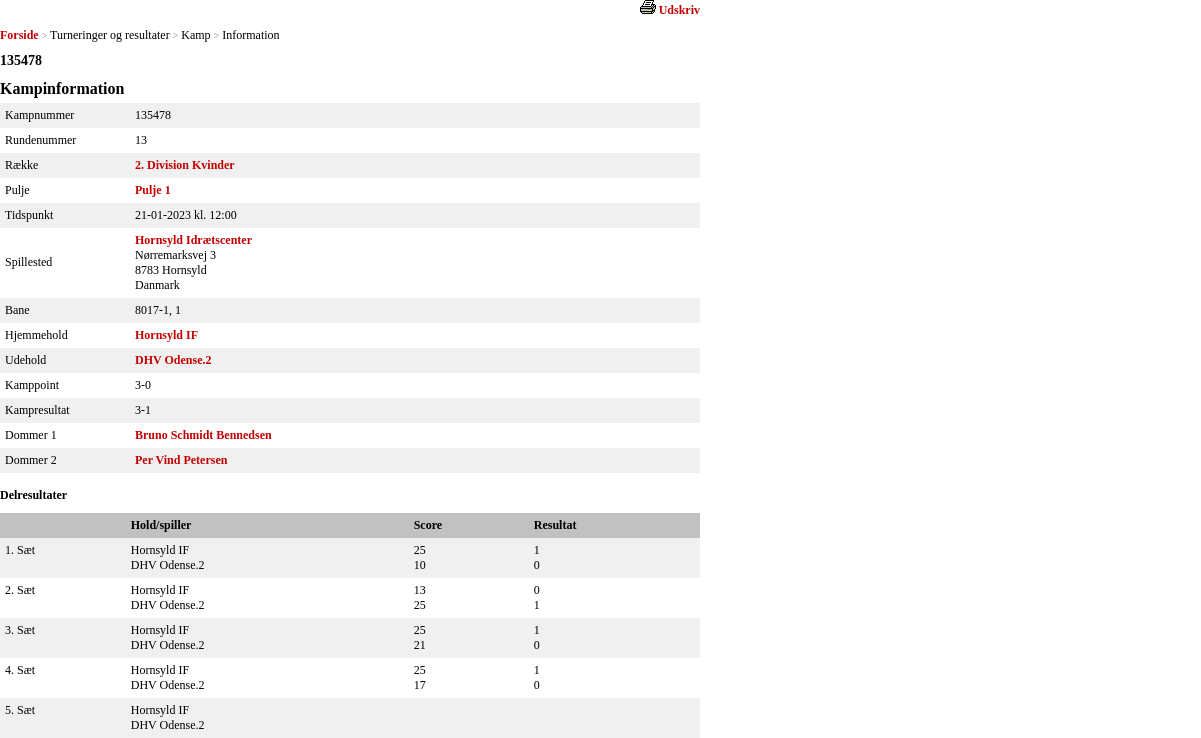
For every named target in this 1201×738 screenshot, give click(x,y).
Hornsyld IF (166, 335)
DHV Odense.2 (173, 360)
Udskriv (679, 10)
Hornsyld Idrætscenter (193, 240)
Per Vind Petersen (181, 460)
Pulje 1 (153, 190)
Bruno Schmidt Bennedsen (203, 435)
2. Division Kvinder (185, 165)
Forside (19, 35)
